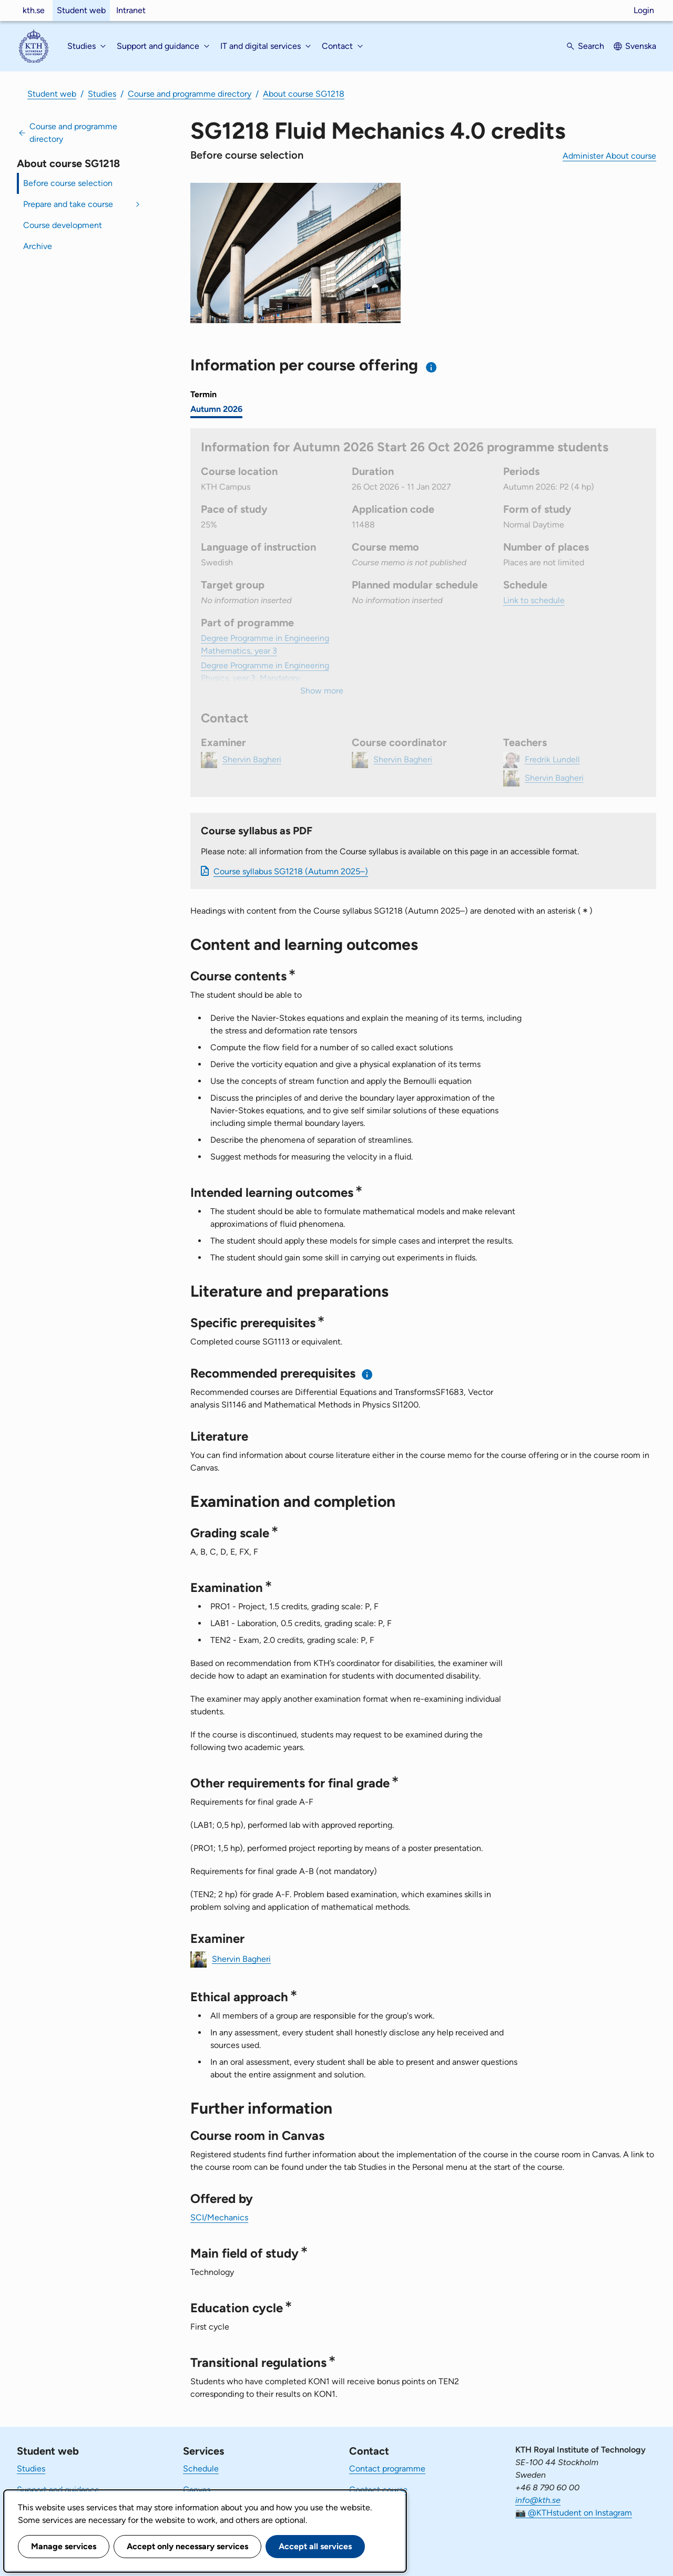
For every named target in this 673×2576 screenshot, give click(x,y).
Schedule (201, 2469)
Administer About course (609, 156)
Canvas (196, 2490)
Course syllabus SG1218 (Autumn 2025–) (290, 871)
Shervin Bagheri (241, 1958)
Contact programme (387, 2469)
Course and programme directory (189, 94)
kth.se (34, 10)
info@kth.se (537, 2500)
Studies (102, 94)
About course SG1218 (303, 94)
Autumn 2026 (216, 409)
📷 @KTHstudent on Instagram (573, 2513)
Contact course (378, 2490)
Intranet (131, 10)
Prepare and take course (68, 204)
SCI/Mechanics (219, 2217)
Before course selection (68, 183)
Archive (37, 246)
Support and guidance (58, 2490)
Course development (62, 225)
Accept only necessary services (187, 2546)
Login (644, 10)
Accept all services (315, 2546)
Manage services (63, 2546)
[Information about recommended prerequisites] (367, 1374)
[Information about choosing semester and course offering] (431, 367)
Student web (81, 10)
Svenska (640, 46)
